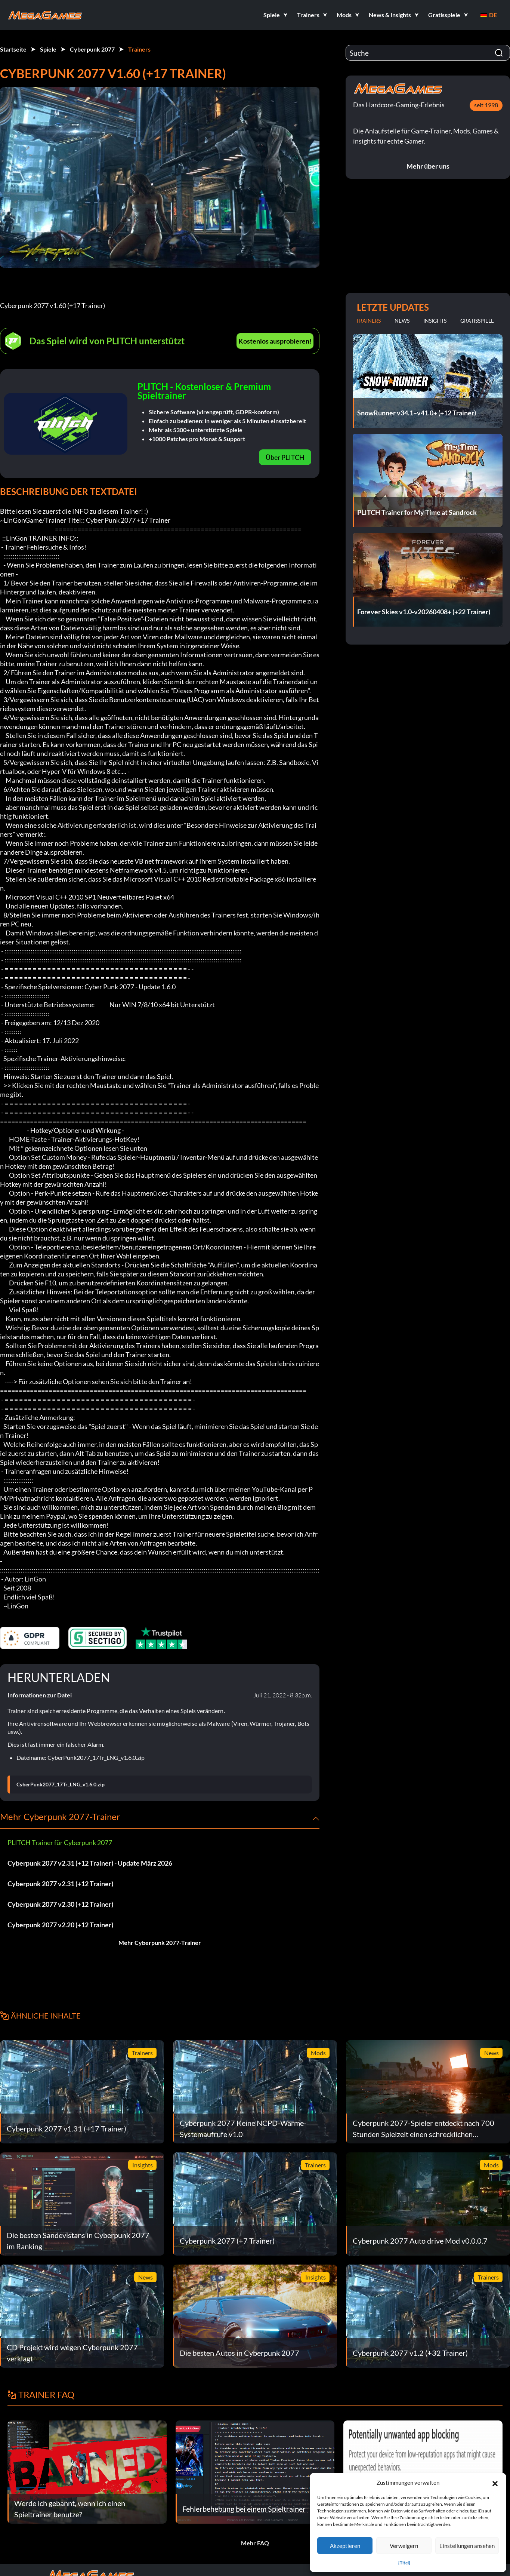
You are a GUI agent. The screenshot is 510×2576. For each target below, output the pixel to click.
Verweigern (404, 2545)
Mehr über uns (428, 166)
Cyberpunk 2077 (92, 49)
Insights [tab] (434, 320)
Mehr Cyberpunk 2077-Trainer (159, 1942)
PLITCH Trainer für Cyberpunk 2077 (59, 1842)
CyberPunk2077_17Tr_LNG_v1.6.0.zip (60, 1784)
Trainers (139, 49)
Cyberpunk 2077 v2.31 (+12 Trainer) (60, 1883)
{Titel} (404, 2563)
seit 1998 (486, 104)
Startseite (13, 49)
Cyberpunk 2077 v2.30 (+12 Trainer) (60, 1904)
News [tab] (402, 320)
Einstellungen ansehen (467, 2545)
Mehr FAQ (255, 2542)
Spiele (48, 49)
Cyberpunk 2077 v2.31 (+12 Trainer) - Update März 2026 (89, 1863)
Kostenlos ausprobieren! (275, 341)
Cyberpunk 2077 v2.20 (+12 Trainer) (60, 1925)
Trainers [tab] (368, 320)
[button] (495, 2482)
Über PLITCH (285, 457)
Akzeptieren (345, 2545)
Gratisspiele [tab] (477, 320)
